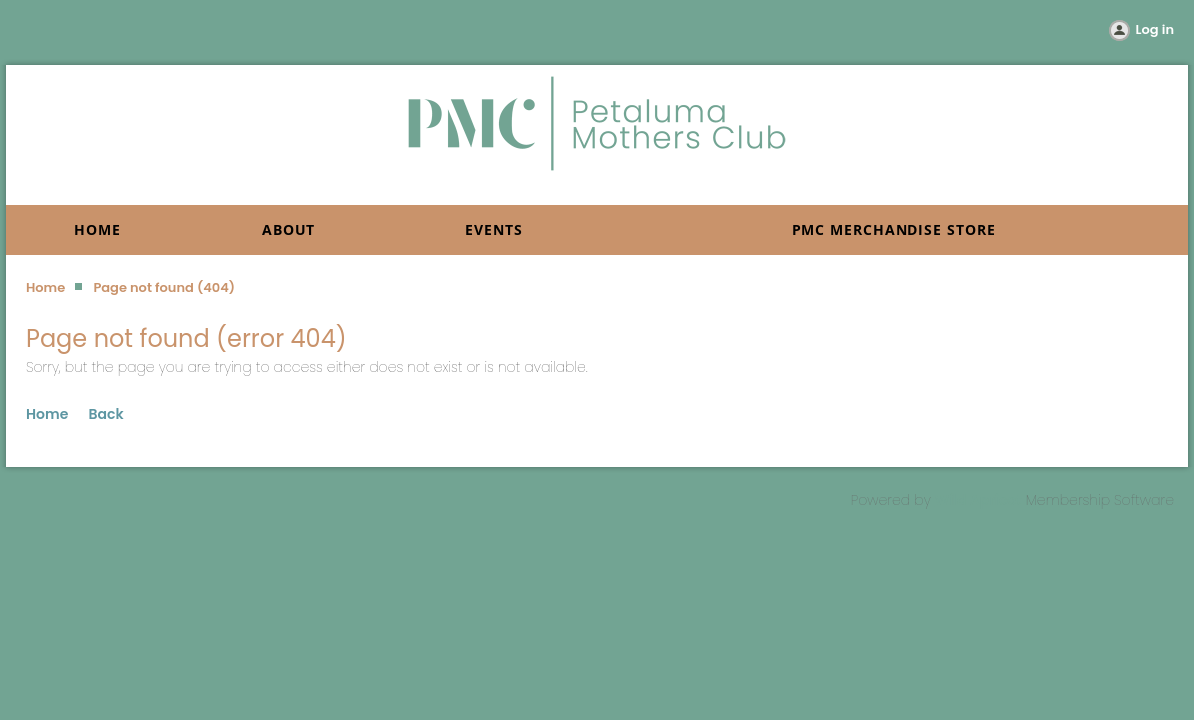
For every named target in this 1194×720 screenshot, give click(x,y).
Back (106, 414)
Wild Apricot (978, 500)
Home (45, 287)
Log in (1155, 29)
